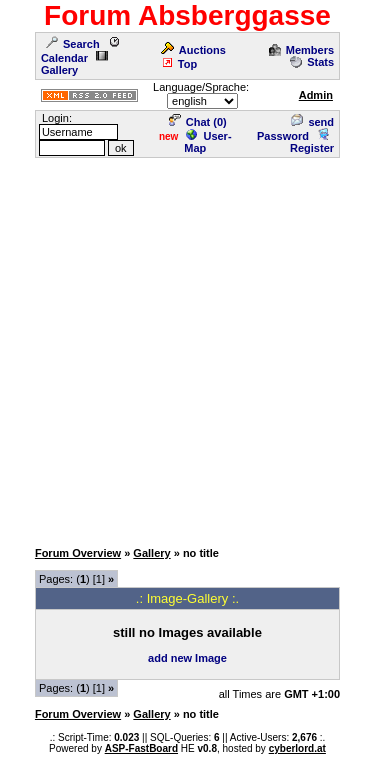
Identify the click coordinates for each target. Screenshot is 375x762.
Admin (316, 95)
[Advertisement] (187, 347)
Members (301, 50)
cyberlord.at (297, 748)
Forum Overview (78, 553)
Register (312, 142)
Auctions (193, 50)
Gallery (74, 64)
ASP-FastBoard (141, 748)
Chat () (198, 122)
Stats (312, 62)
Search (73, 44)
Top (179, 64)
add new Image (187, 658)
